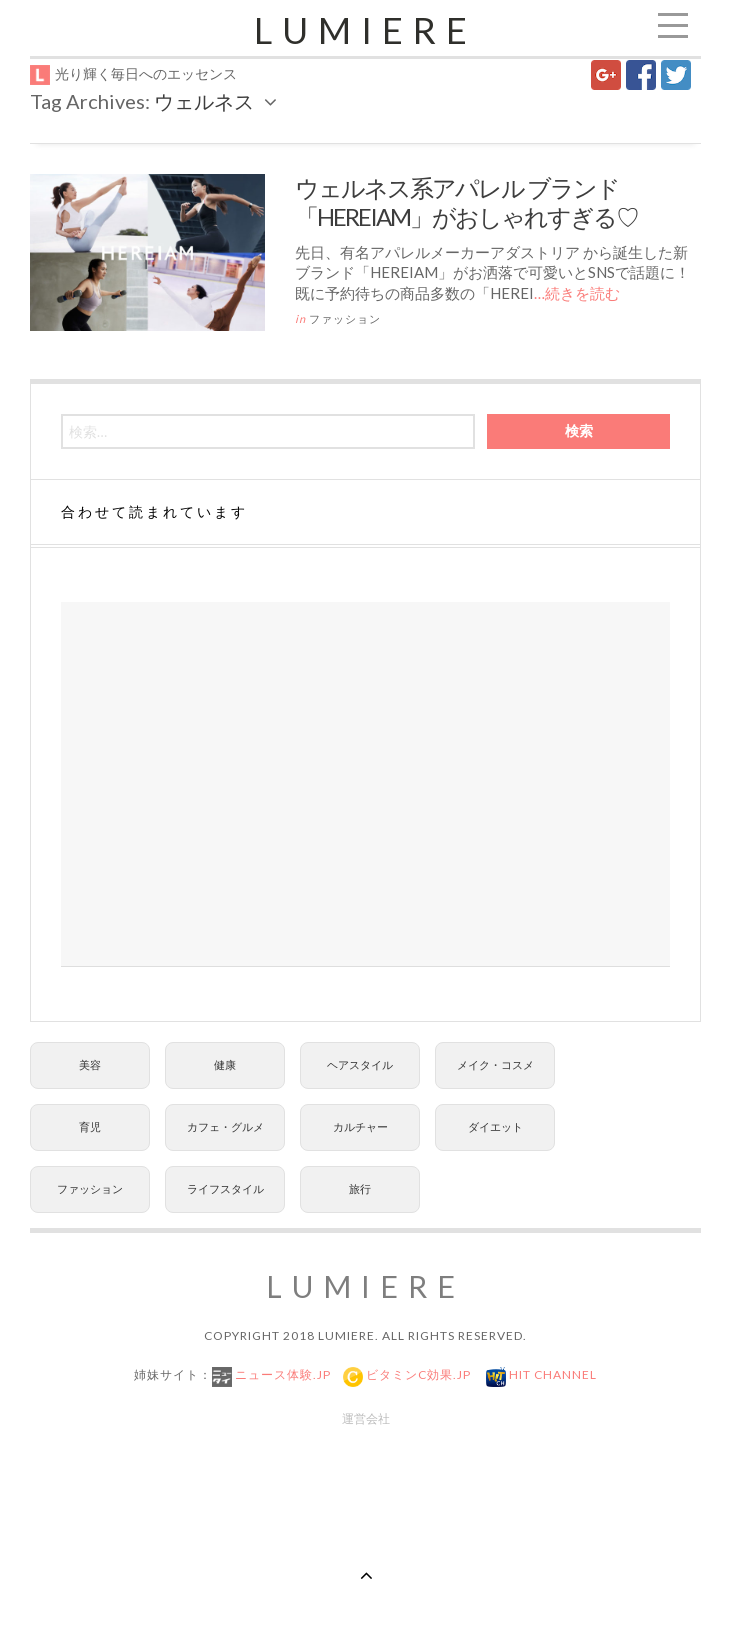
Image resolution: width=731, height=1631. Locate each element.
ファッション (345, 318)
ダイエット (495, 1126)
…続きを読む (577, 293)
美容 (90, 1064)
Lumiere (365, 30)
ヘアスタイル (360, 1064)
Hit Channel (551, 1374)
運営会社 (366, 1418)
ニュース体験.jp (281, 1374)
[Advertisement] (365, 784)
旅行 (360, 1188)
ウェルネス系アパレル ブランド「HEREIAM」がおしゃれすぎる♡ (466, 202)
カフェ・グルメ (225, 1126)
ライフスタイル (225, 1188)
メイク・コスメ (495, 1064)
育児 (90, 1126)
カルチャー (360, 1126)
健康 (225, 1064)
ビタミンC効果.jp (417, 1374)
